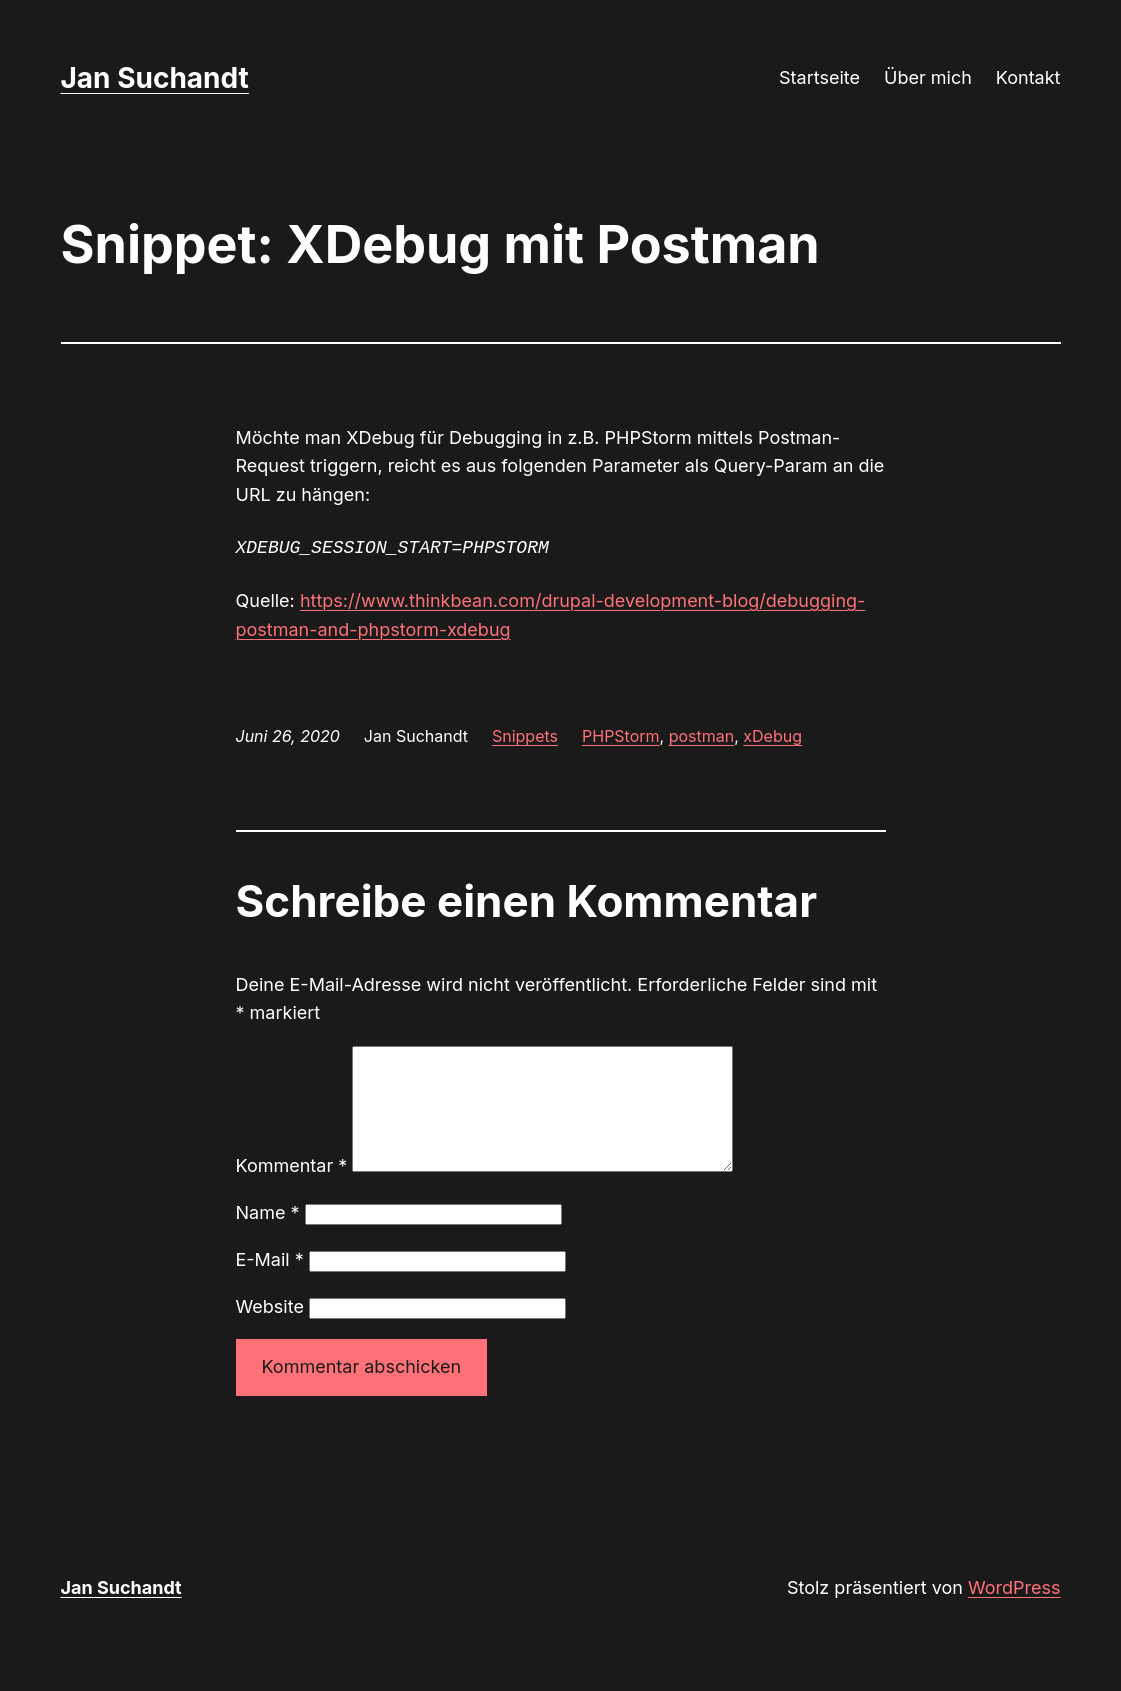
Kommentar (292, 1189)
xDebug (772, 736)
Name (268, 1236)
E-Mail (270, 1283)
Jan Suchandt (155, 78)
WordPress (1014, 1611)
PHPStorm (621, 736)
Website (270, 1330)
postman (702, 736)
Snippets (525, 736)
